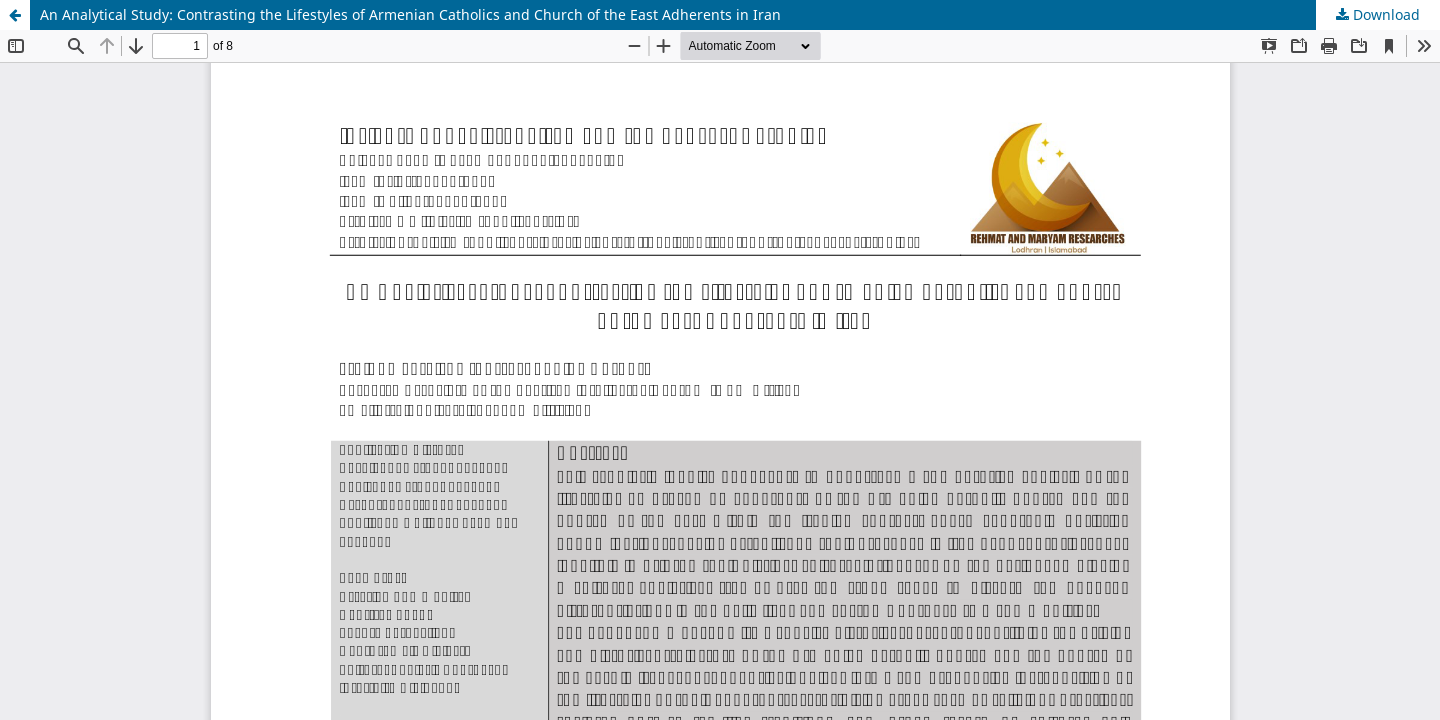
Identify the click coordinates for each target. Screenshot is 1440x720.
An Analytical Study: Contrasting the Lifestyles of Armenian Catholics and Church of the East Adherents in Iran (410, 14)
